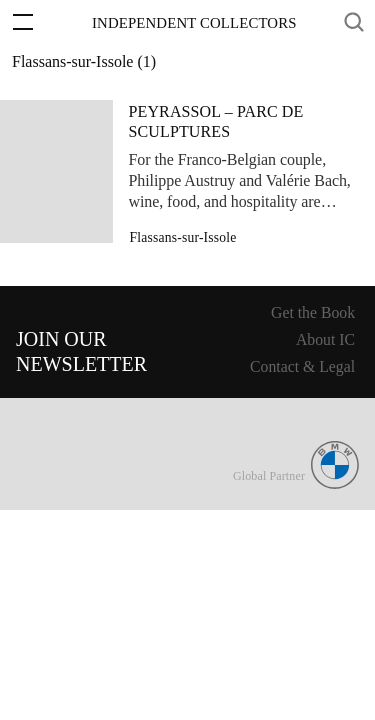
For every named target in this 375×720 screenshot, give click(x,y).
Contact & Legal (302, 366)
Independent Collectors (194, 23)
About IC (325, 339)
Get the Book (313, 312)
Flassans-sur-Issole (183, 237)
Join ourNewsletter (81, 351)
